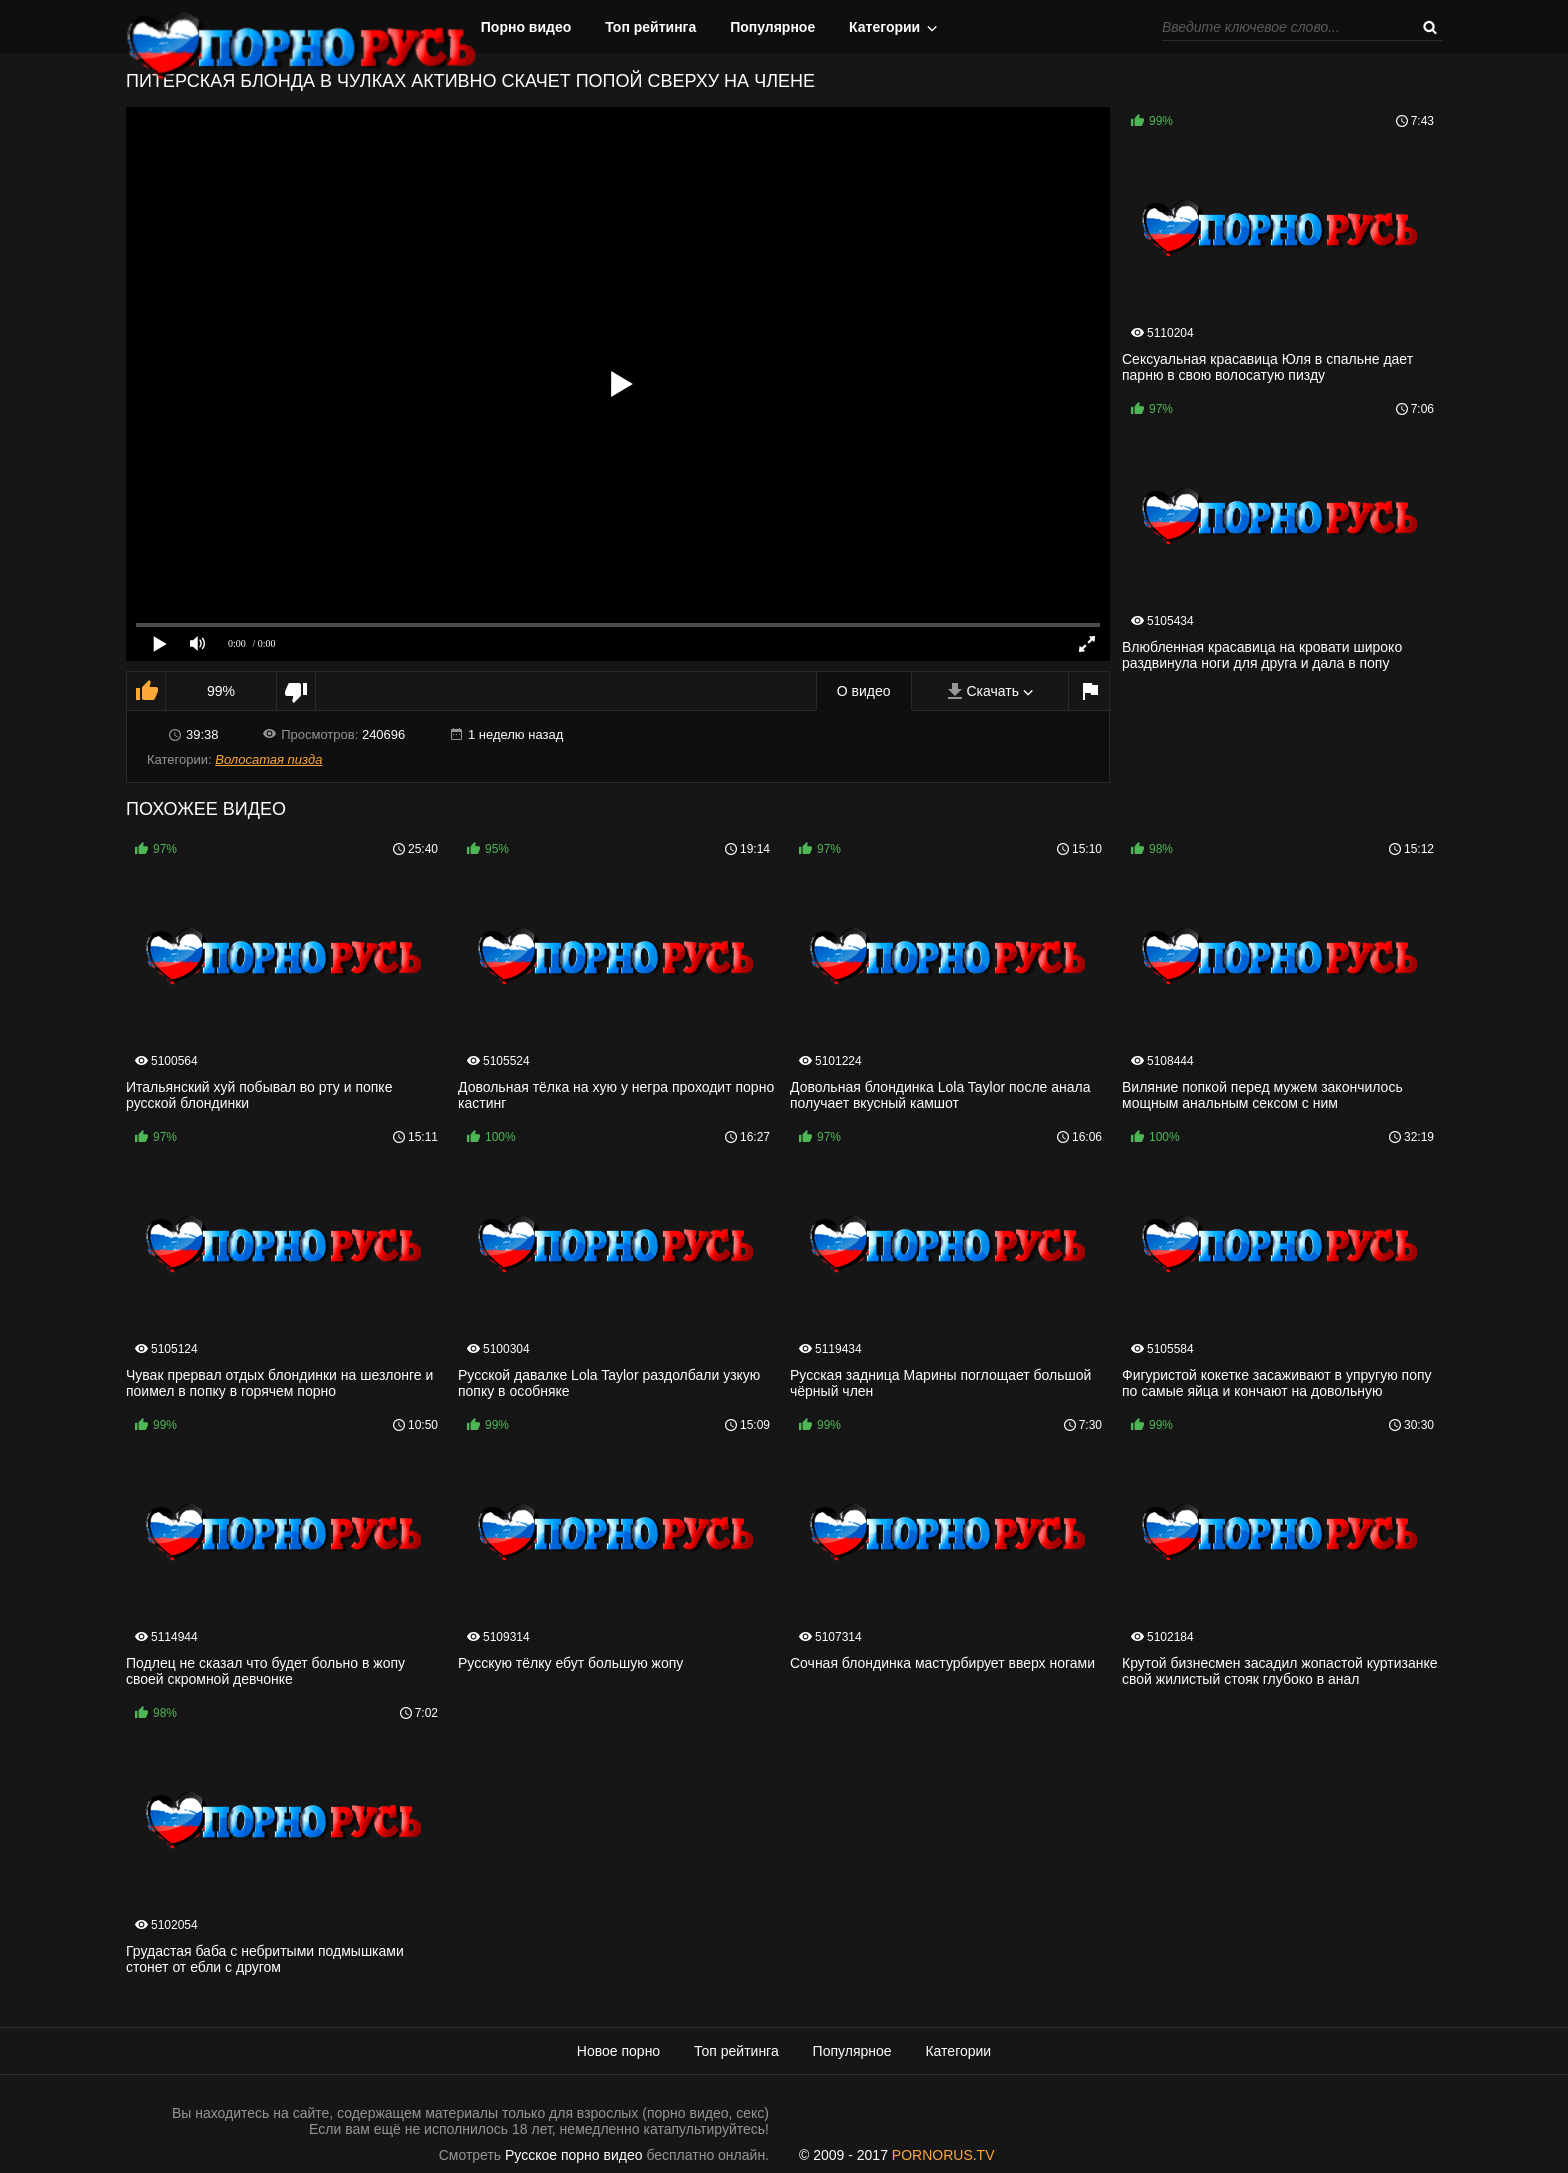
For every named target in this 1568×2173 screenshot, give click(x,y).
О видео (864, 691)
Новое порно (618, 2051)
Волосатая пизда (268, 759)
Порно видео (526, 27)
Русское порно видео (573, 2155)
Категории (884, 27)
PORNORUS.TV (943, 2155)
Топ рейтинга (650, 27)
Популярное (772, 27)
